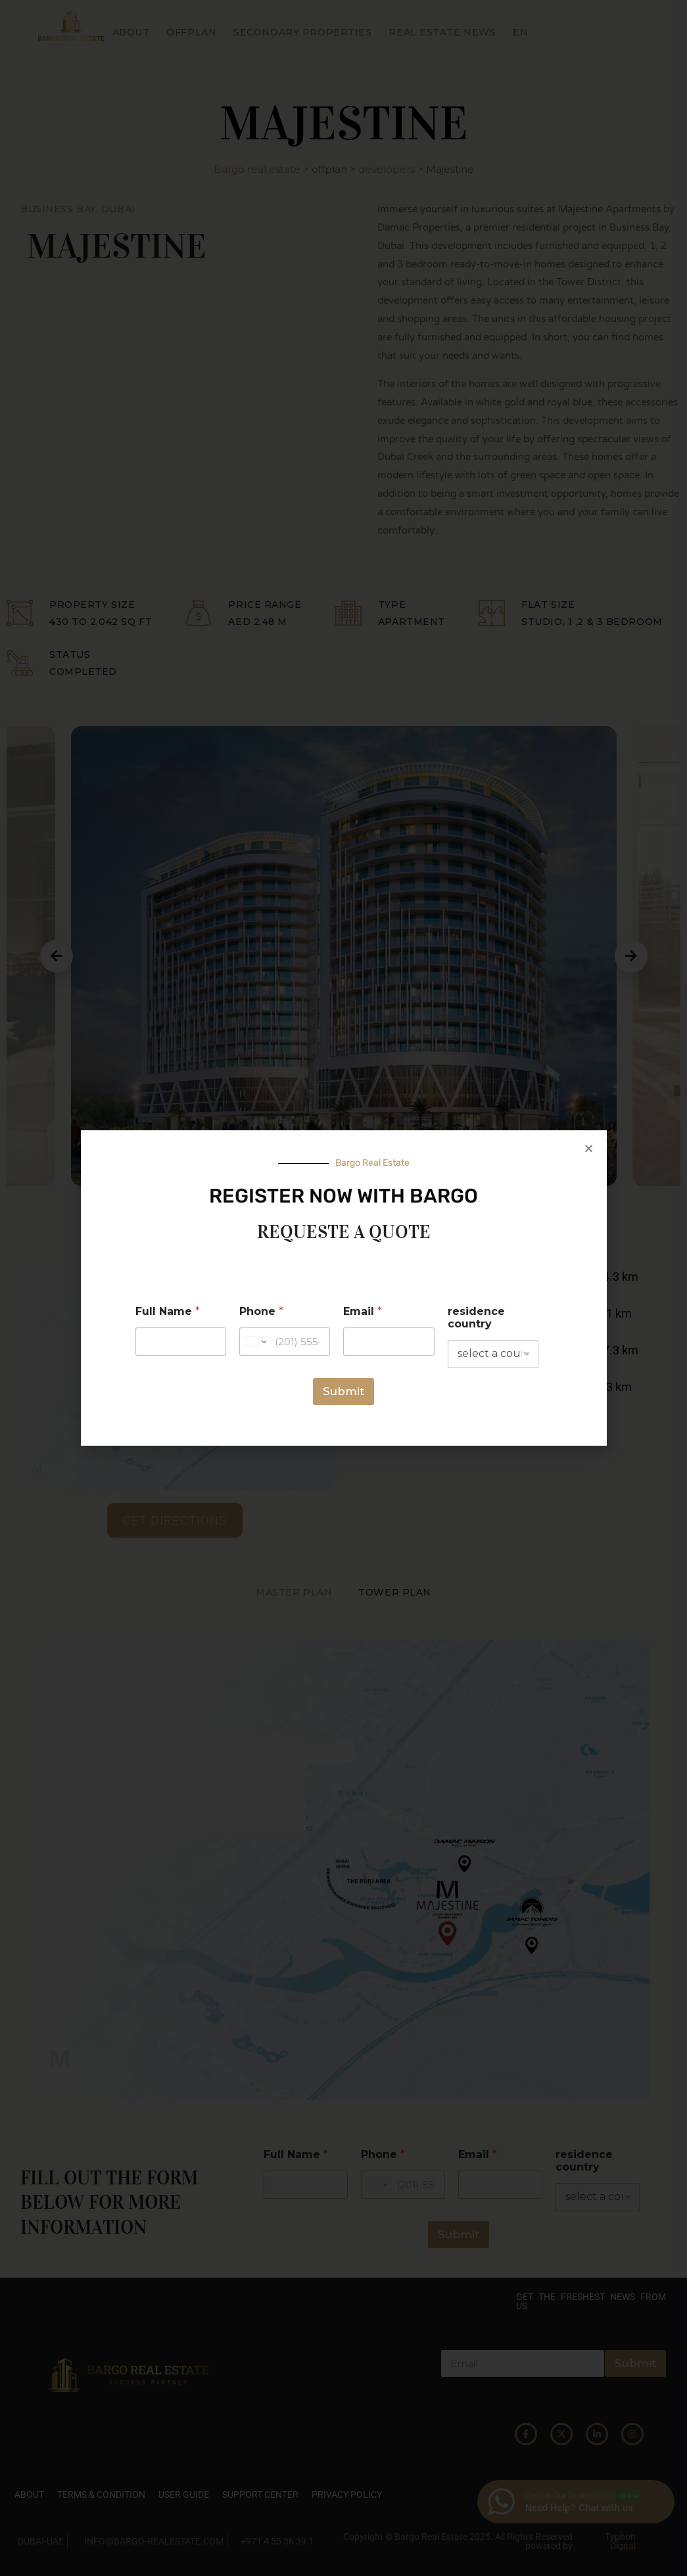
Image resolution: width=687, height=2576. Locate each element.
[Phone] (284, 1341)
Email (362, 1311)
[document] (343, 1288)
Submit (343, 1391)
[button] (589, 1148)
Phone (261, 1311)
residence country (476, 1317)
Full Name (167, 1311)
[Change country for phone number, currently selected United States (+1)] (254, 1341)
